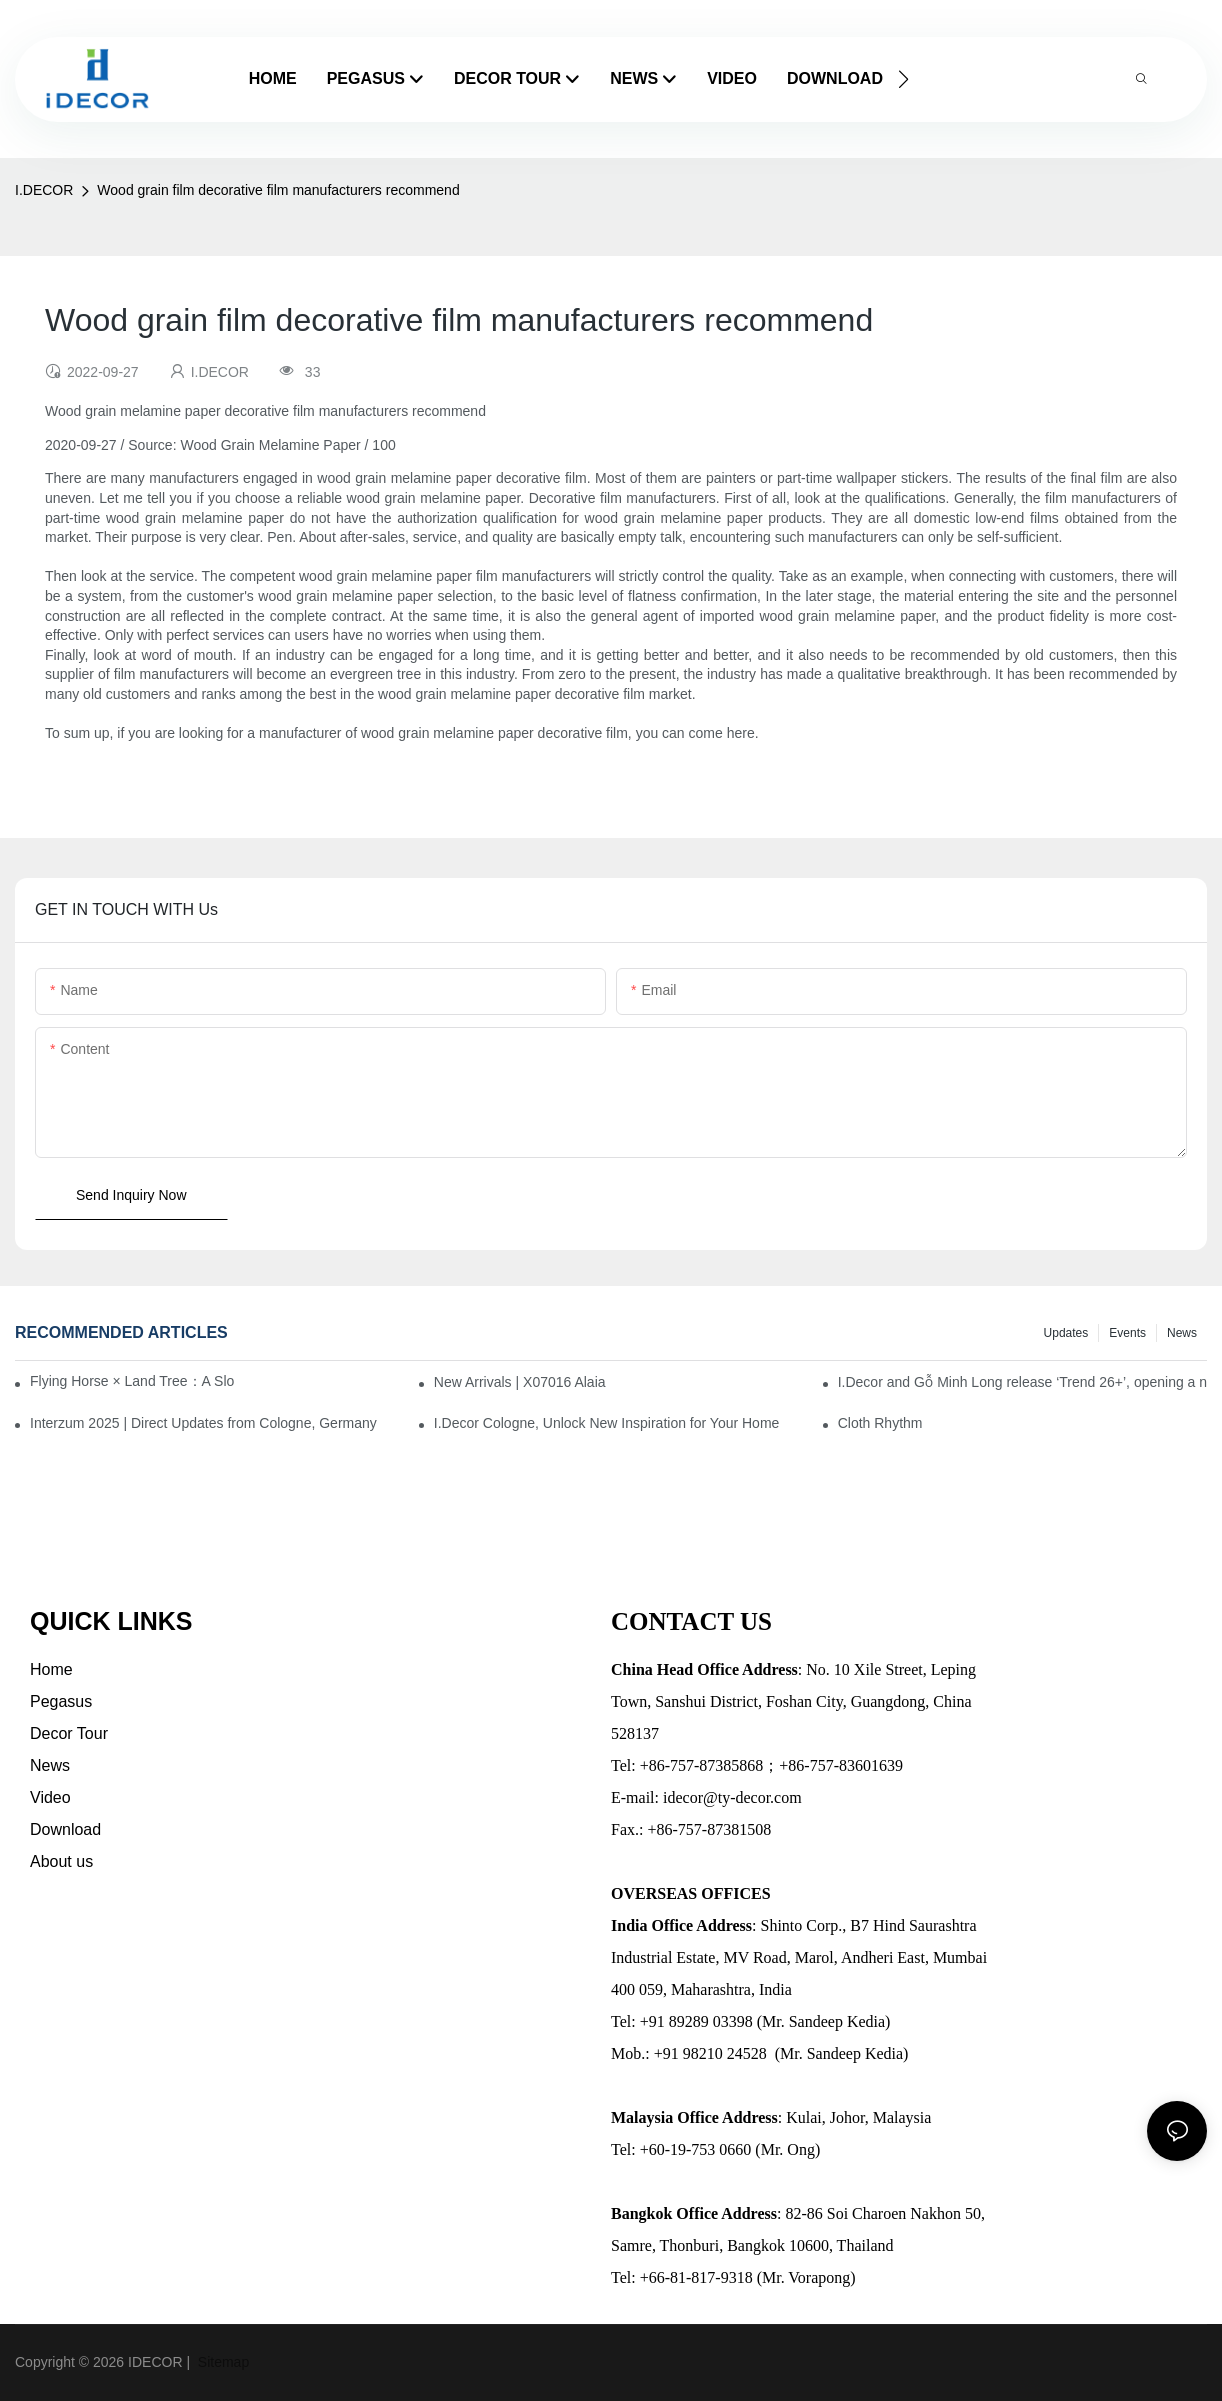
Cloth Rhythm (880, 1423)
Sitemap (221, 2362)
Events (1127, 1333)
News (1182, 1333)
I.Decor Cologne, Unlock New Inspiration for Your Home (607, 1423)
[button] (903, 79)
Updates (1066, 1333)
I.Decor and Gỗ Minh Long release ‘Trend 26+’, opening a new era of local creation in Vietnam (1022, 1382)
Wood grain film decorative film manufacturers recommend (278, 190)
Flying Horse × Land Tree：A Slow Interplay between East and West (132, 1381)
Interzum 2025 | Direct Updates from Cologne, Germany (203, 1423)
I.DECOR (44, 190)
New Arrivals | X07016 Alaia (520, 1382)
